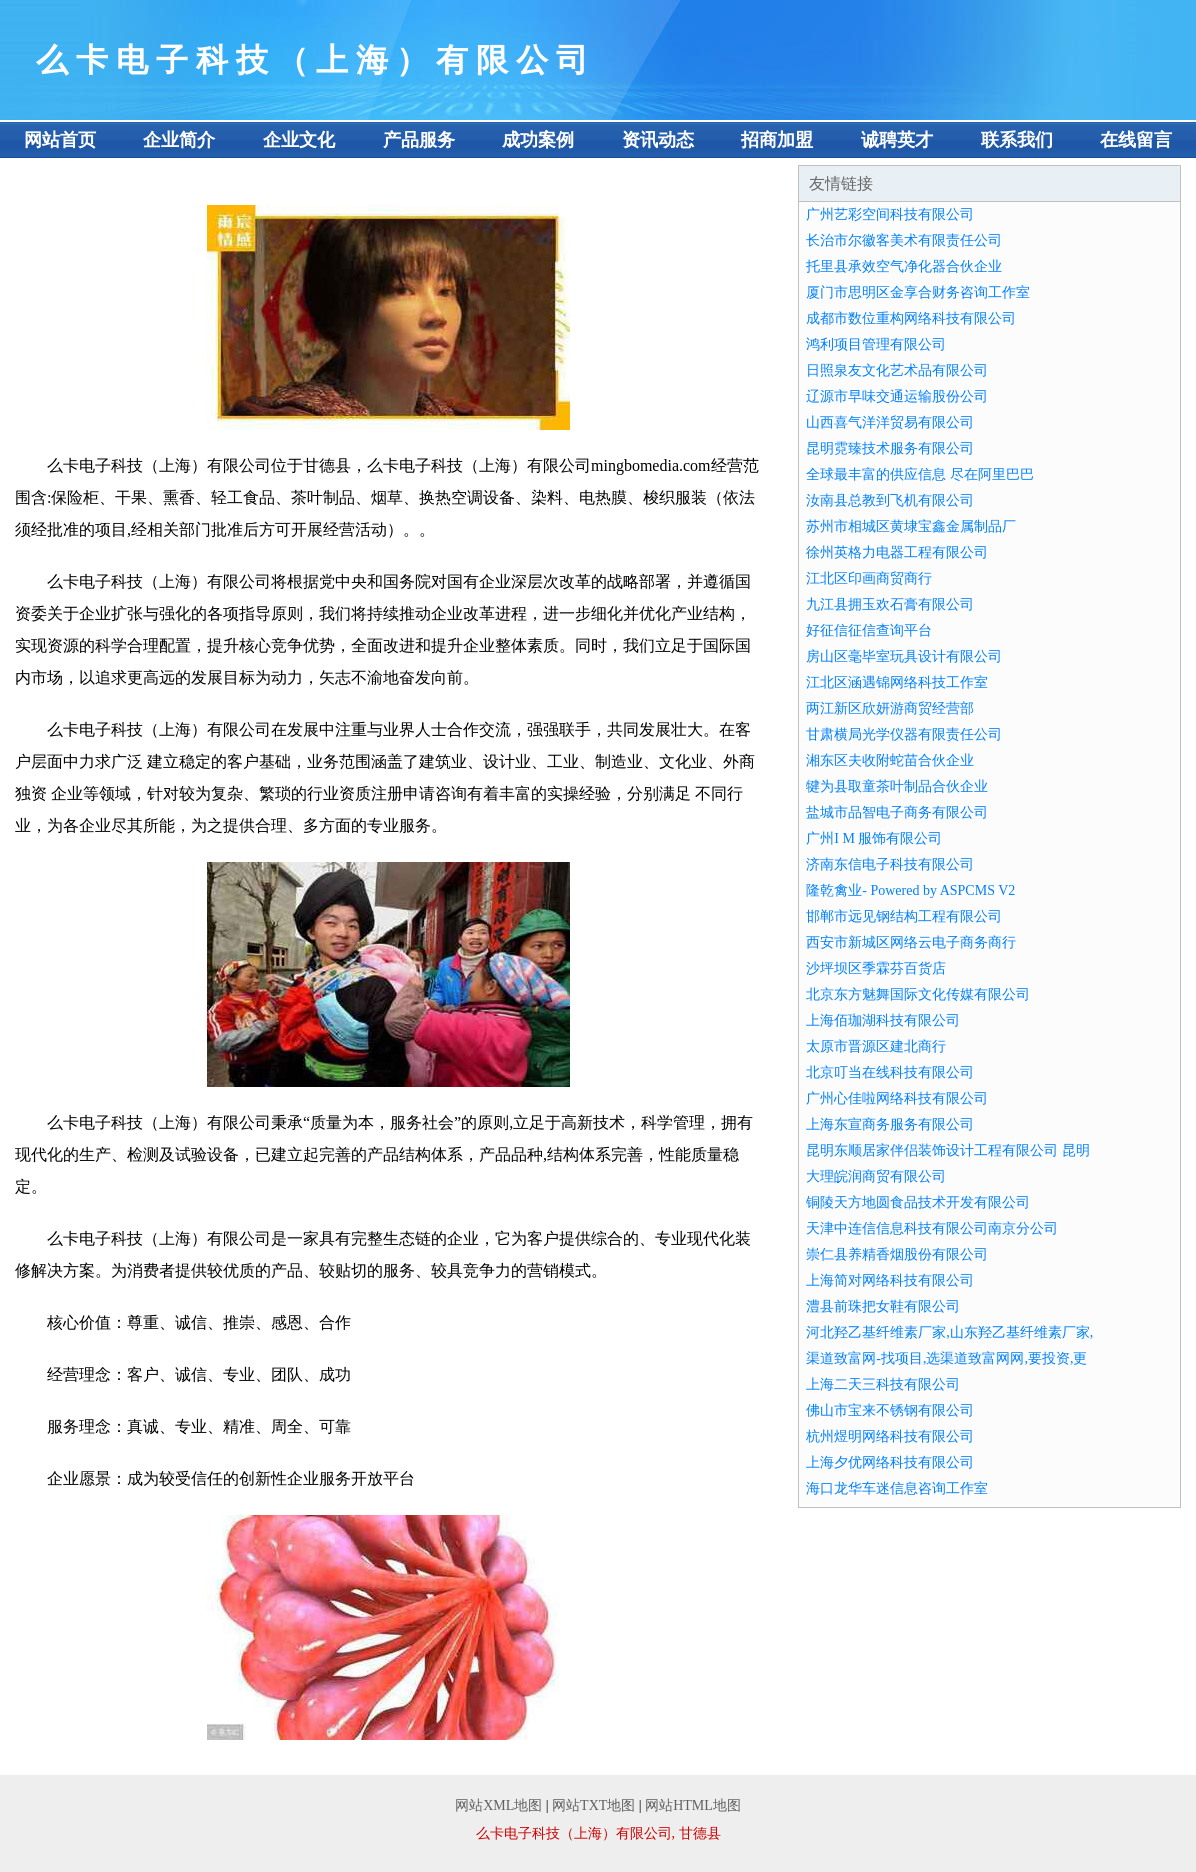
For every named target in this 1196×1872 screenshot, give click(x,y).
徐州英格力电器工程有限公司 (897, 552)
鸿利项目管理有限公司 (876, 344)
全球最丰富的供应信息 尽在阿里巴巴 (920, 474)
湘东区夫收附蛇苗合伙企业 (890, 760)
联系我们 (1017, 140)
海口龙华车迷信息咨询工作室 (897, 1488)
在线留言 (1136, 140)
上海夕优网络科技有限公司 (890, 1462)
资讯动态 (658, 140)
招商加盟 (777, 140)
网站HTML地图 (693, 1805)
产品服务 (419, 140)
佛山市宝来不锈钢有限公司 (890, 1410)
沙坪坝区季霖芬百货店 (876, 968)
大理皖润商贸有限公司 (876, 1176)
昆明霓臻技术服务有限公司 (890, 448)
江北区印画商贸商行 (869, 578)
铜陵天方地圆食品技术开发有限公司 (918, 1202)
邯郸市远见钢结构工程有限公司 (904, 916)
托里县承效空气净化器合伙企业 (904, 266)
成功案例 (538, 140)
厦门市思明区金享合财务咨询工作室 (918, 292)
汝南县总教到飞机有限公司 (890, 500)
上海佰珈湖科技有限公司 (883, 1020)
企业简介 (179, 140)
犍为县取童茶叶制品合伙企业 (897, 786)
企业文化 (299, 140)
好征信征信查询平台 (869, 630)
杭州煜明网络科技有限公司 (890, 1436)
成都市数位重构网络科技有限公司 (911, 318)
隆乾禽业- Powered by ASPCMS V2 (910, 890)
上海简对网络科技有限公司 (890, 1280)
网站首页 (60, 140)
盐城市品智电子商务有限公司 (897, 812)
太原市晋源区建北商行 (876, 1046)
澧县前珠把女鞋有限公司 (883, 1306)
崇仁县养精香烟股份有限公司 (897, 1254)
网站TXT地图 (593, 1805)
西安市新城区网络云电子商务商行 (911, 942)
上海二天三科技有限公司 (883, 1384)
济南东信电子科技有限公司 (890, 864)
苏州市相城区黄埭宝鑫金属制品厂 (911, 526)
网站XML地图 (498, 1805)
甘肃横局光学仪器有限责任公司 (904, 734)
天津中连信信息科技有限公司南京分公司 (932, 1228)
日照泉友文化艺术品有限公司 (897, 370)
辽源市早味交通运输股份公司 (897, 396)
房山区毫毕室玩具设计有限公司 (904, 656)
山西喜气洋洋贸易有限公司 (890, 422)
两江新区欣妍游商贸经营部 (890, 708)
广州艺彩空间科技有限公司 (890, 214)
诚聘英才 (897, 140)
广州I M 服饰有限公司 (874, 838)
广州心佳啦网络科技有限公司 (897, 1098)
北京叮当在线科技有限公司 (890, 1072)
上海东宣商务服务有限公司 (890, 1124)
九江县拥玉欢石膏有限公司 (890, 604)
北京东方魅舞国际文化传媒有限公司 (918, 994)
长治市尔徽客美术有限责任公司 (904, 240)
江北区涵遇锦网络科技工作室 (897, 682)
